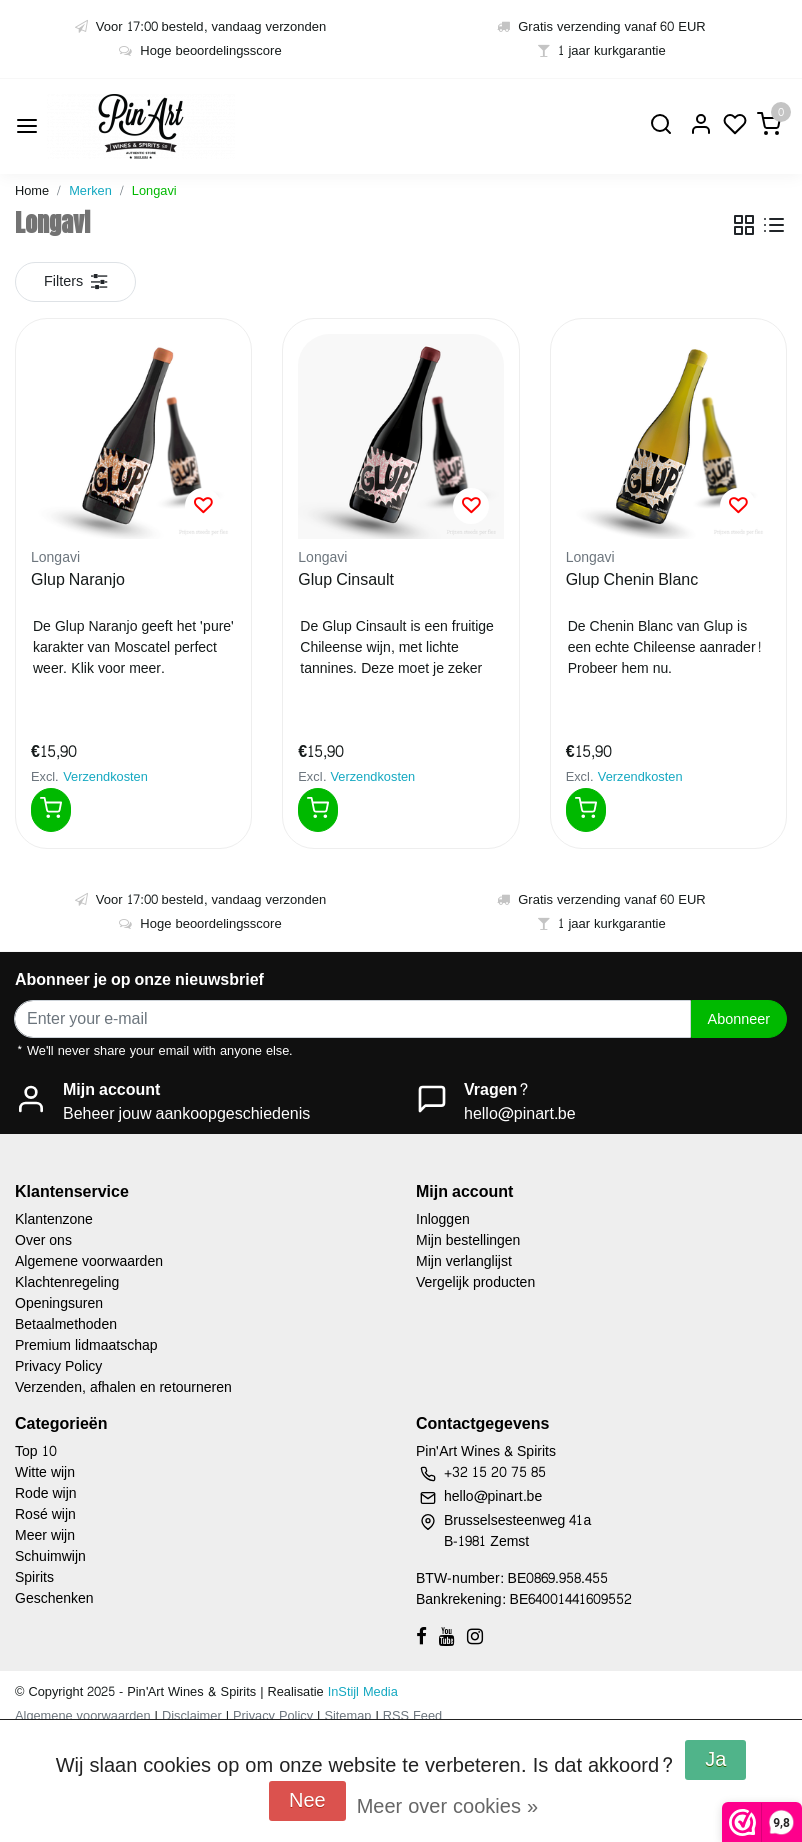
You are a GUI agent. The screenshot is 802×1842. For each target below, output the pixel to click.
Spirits (34, 1577)
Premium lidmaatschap (86, 1345)
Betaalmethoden (66, 1324)
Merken (90, 191)
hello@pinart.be (520, 1113)
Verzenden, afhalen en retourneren (123, 1387)
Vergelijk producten (475, 1282)
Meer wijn (45, 1535)
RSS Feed (412, 1716)
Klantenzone (54, 1219)
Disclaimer (192, 1716)
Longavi (154, 191)
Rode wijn (46, 1493)
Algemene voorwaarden (89, 1261)
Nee (307, 1801)
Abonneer (739, 1019)
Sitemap (347, 1716)
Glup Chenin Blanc (632, 581)
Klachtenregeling (67, 1282)
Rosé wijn (45, 1514)
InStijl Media (361, 1692)
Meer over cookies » (447, 1807)
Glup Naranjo (78, 581)
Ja (715, 1760)
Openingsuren (59, 1303)
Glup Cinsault (346, 581)
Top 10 (36, 1451)
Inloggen (443, 1219)
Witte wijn (45, 1472)
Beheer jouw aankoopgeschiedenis (186, 1113)
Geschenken (54, 1598)
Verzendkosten (105, 777)
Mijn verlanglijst (464, 1261)
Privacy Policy (58, 1366)
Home (32, 191)
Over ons (43, 1240)
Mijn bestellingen (468, 1240)
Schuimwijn (50, 1556)
